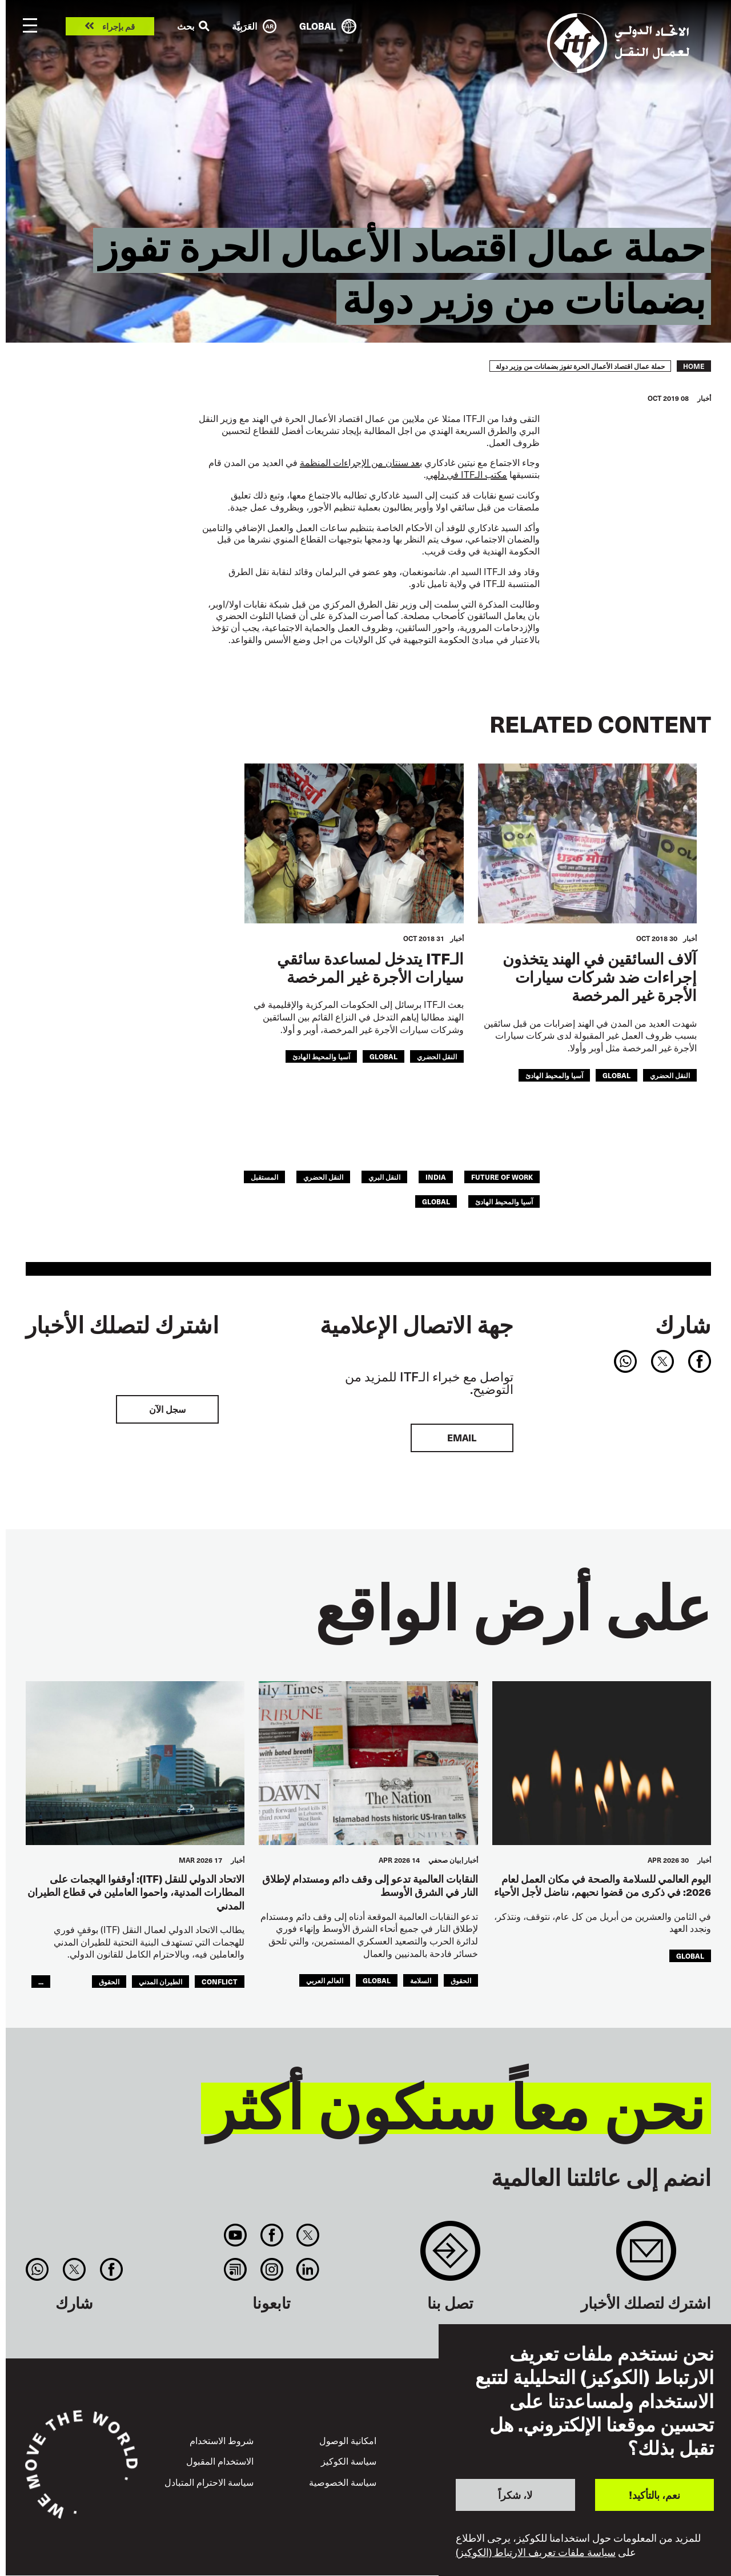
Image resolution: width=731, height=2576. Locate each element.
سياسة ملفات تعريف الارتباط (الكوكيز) (536, 2552)
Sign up (646, 2256)
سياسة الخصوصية (342, 2482)
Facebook (271, 2235)
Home (694, 366)
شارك (683, 1324)
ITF (466, 474)
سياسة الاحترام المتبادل (209, 2482)
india (435, 1176)
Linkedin (307, 2269)
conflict (220, 1981)
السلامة (420, 1980)
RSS (235, 2269)
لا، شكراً (515, 2494)
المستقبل (264, 1176)
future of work (502, 1176)
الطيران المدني (160, 1981)
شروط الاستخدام (222, 2440)
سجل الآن (167, 1409)
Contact (450, 2256)
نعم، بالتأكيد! (654, 2494)
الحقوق (461, 1980)
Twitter (307, 2235)
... (40, 1981)
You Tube (235, 2235)
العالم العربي (324, 1980)
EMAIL (461, 1437)
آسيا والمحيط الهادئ (554, 1075)
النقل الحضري (670, 1075)
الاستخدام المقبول (220, 2461)
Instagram (271, 2269)
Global (616, 1075)
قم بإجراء (118, 27)
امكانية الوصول (347, 2440)
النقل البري (384, 1176)
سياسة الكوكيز (348, 2461)
